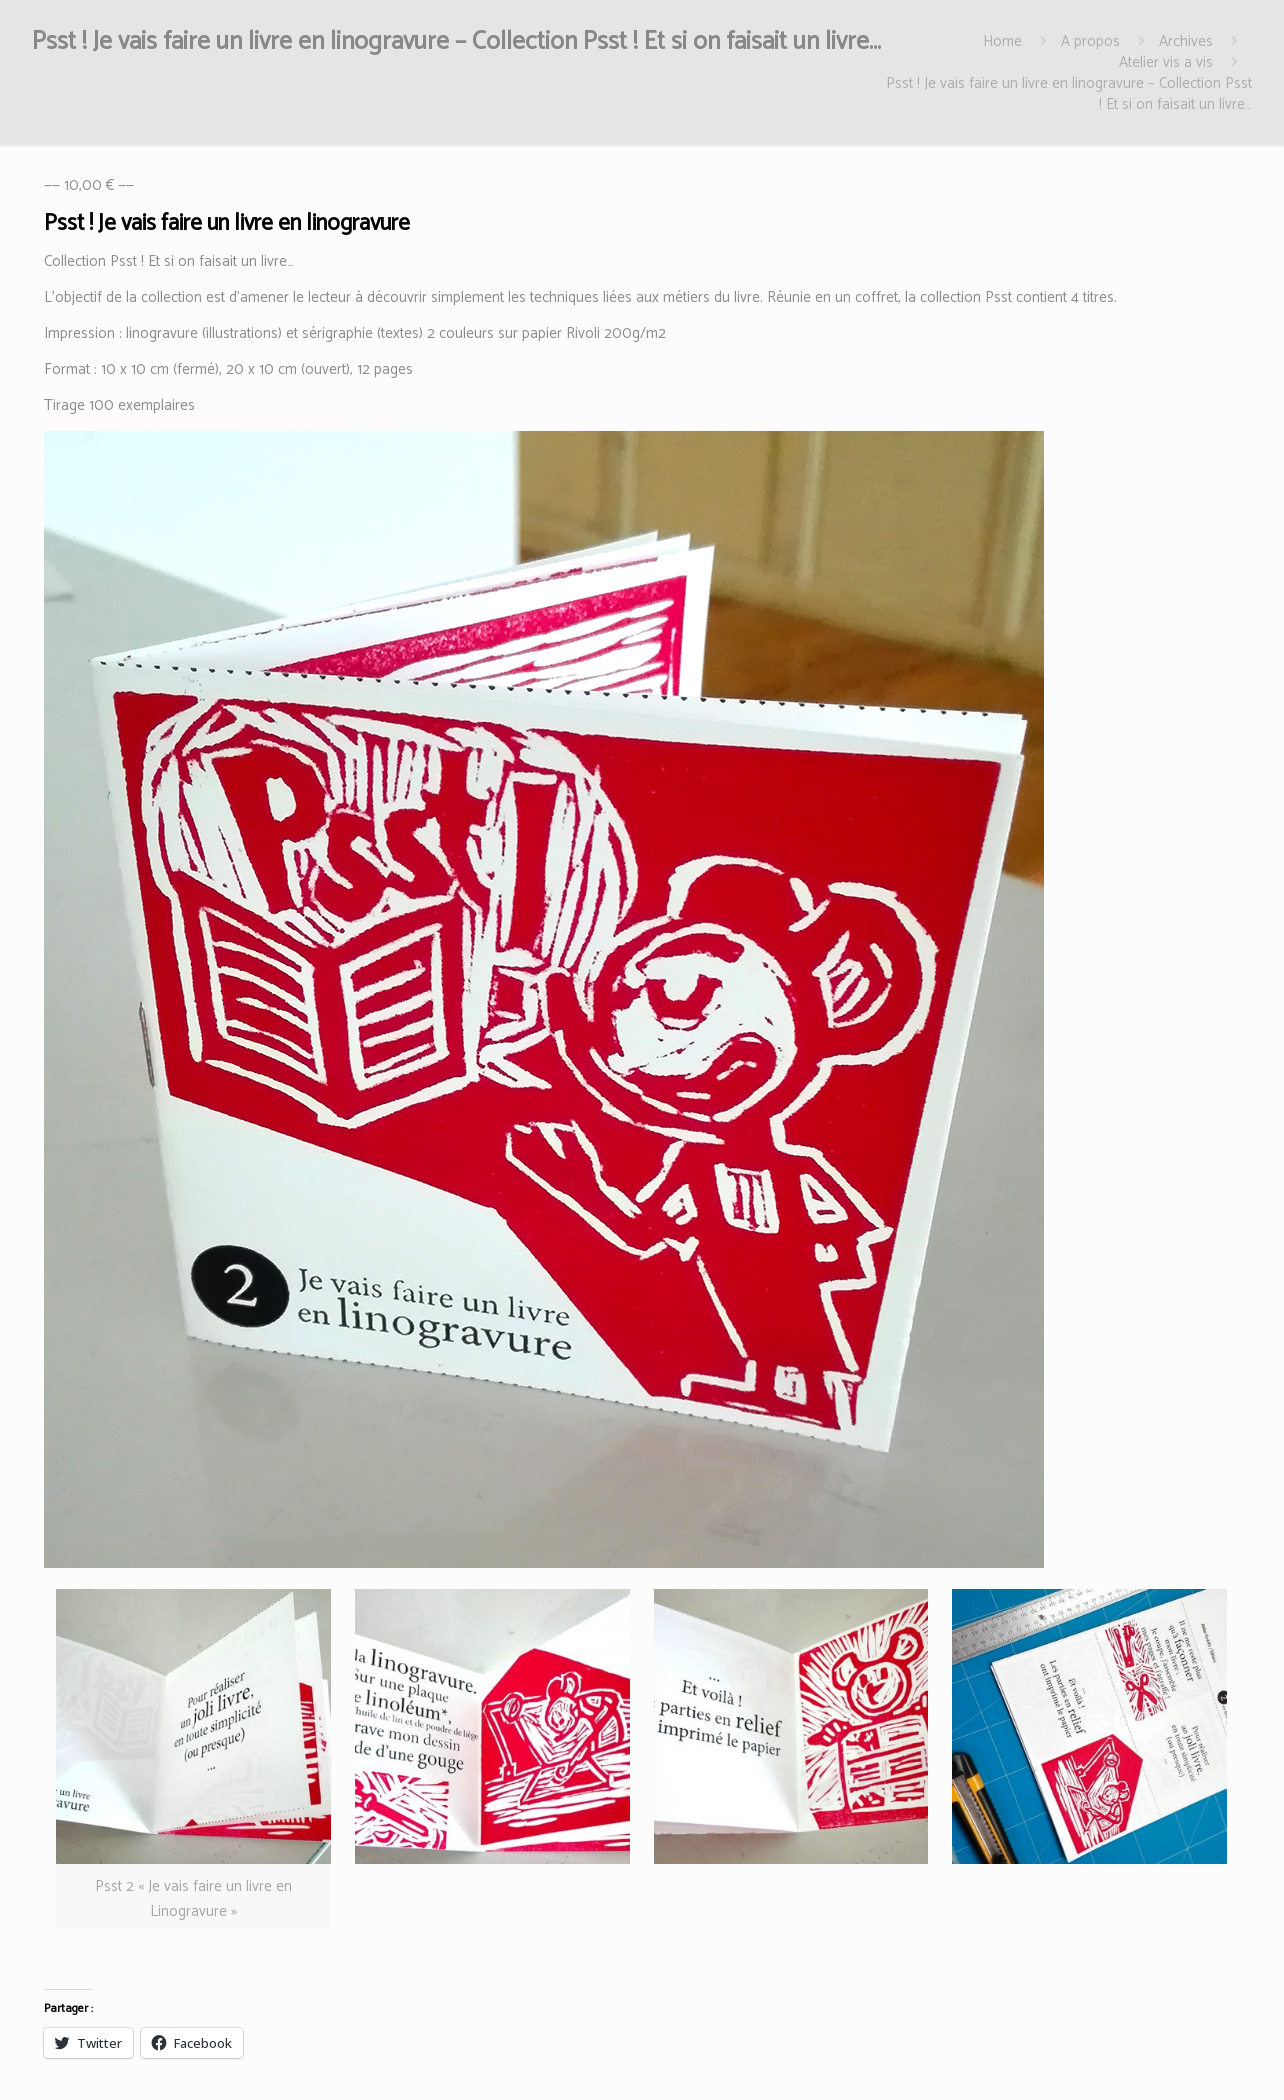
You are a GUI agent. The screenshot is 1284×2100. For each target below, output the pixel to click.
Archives (1186, 41)
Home (1002, 41)
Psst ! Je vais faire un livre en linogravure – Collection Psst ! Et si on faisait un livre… (1069, 94)
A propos (1090, 41)
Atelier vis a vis (1166, 62)
